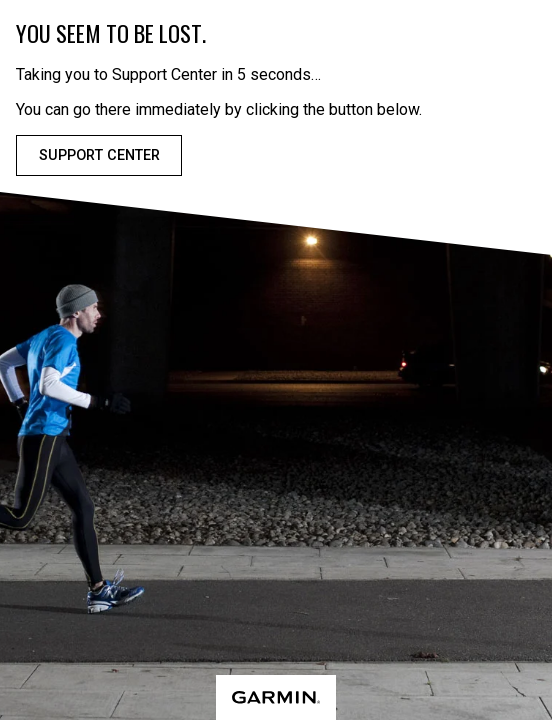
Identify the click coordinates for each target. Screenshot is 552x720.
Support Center (99, 155)
